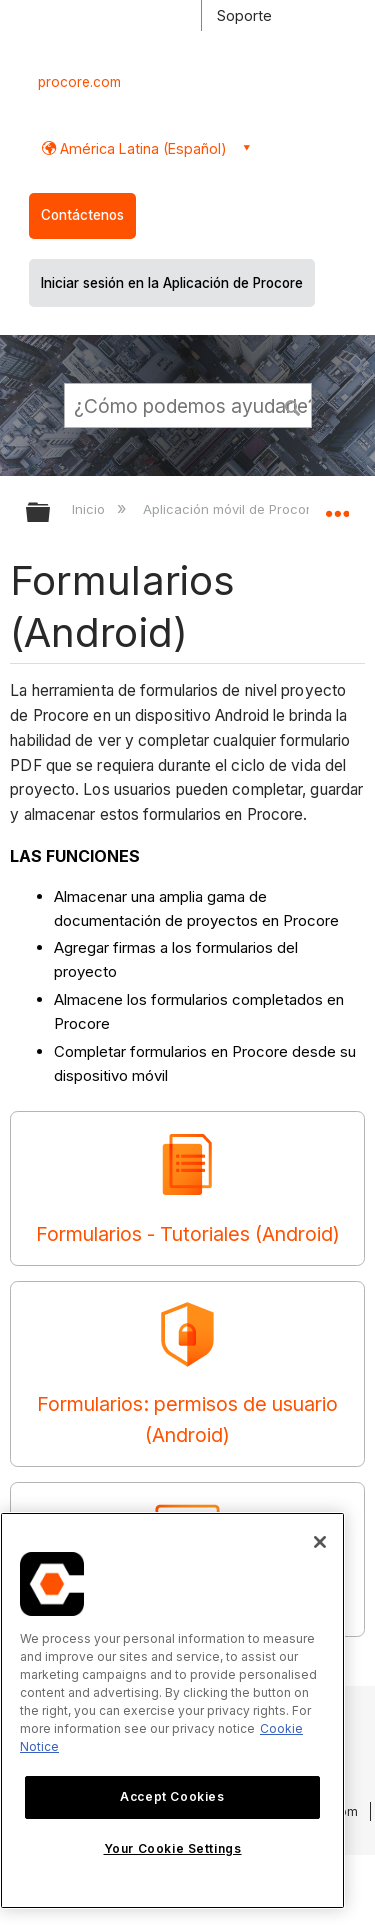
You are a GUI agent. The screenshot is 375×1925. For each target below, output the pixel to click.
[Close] (320, 1542)
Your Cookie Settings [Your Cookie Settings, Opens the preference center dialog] (173, 1848)
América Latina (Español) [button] (141, 148)
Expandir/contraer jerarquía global (51, 513)
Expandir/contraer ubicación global (337, 506)
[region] (172, 1710)
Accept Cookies (172, 1796)
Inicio (90, 509)
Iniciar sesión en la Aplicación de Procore (172, 283)
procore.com (79, 82)
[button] (293, 405)
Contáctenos (82, 215)
